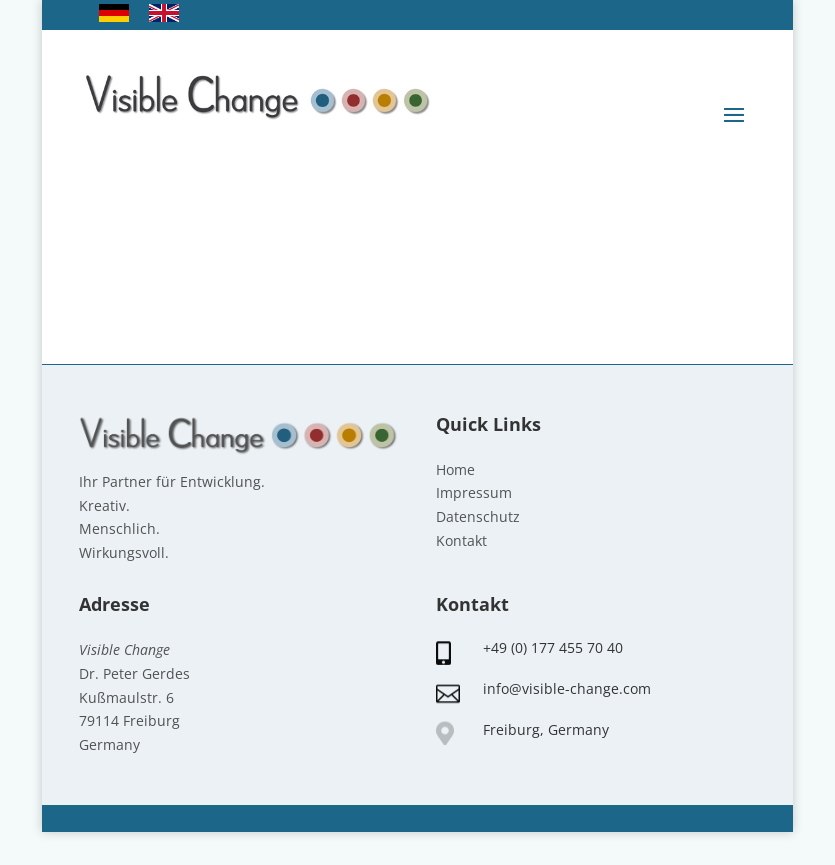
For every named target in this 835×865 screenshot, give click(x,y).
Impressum (474, 492)
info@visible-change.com (567, 688)
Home (455, 469)
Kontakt (461, 540)
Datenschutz (478, 516)
